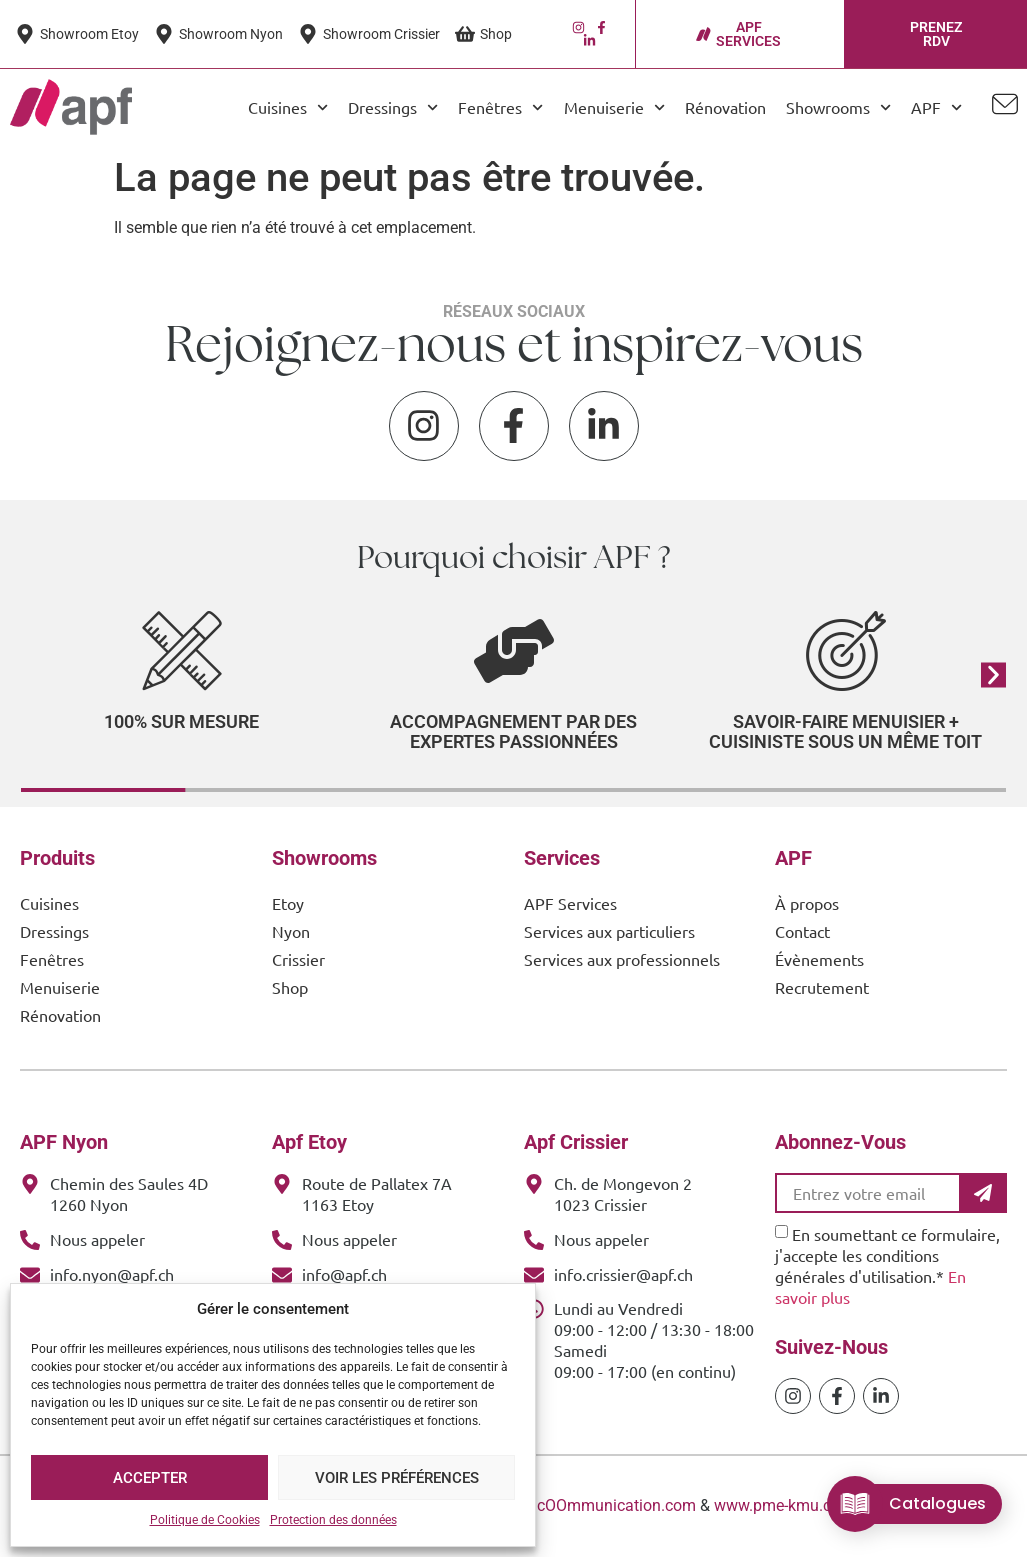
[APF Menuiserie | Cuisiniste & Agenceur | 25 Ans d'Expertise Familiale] (71, 107)
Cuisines (288, 107)
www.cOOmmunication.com (597, 1505)
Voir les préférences (397, 1478)
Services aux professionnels (622, 959)
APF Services (570, 903)
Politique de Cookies (205, 1520)
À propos (807, 903)
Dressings (393, 107)
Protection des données (333, 1520)
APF (936, 107)
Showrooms (838, 107)
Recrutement (822, 987)
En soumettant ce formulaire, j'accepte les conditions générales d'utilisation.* (887, 1265)
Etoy (288, 903)
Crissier (298, 959)
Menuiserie (614, 107)
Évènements (819, 959)
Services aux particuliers (609, 931)
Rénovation (725, 107)
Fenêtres (500, 107)
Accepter (150, 1478)
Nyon (291, 931)
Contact (802, 931)
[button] (993, 674)
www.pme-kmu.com (784, 1505)
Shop (290, 987)
